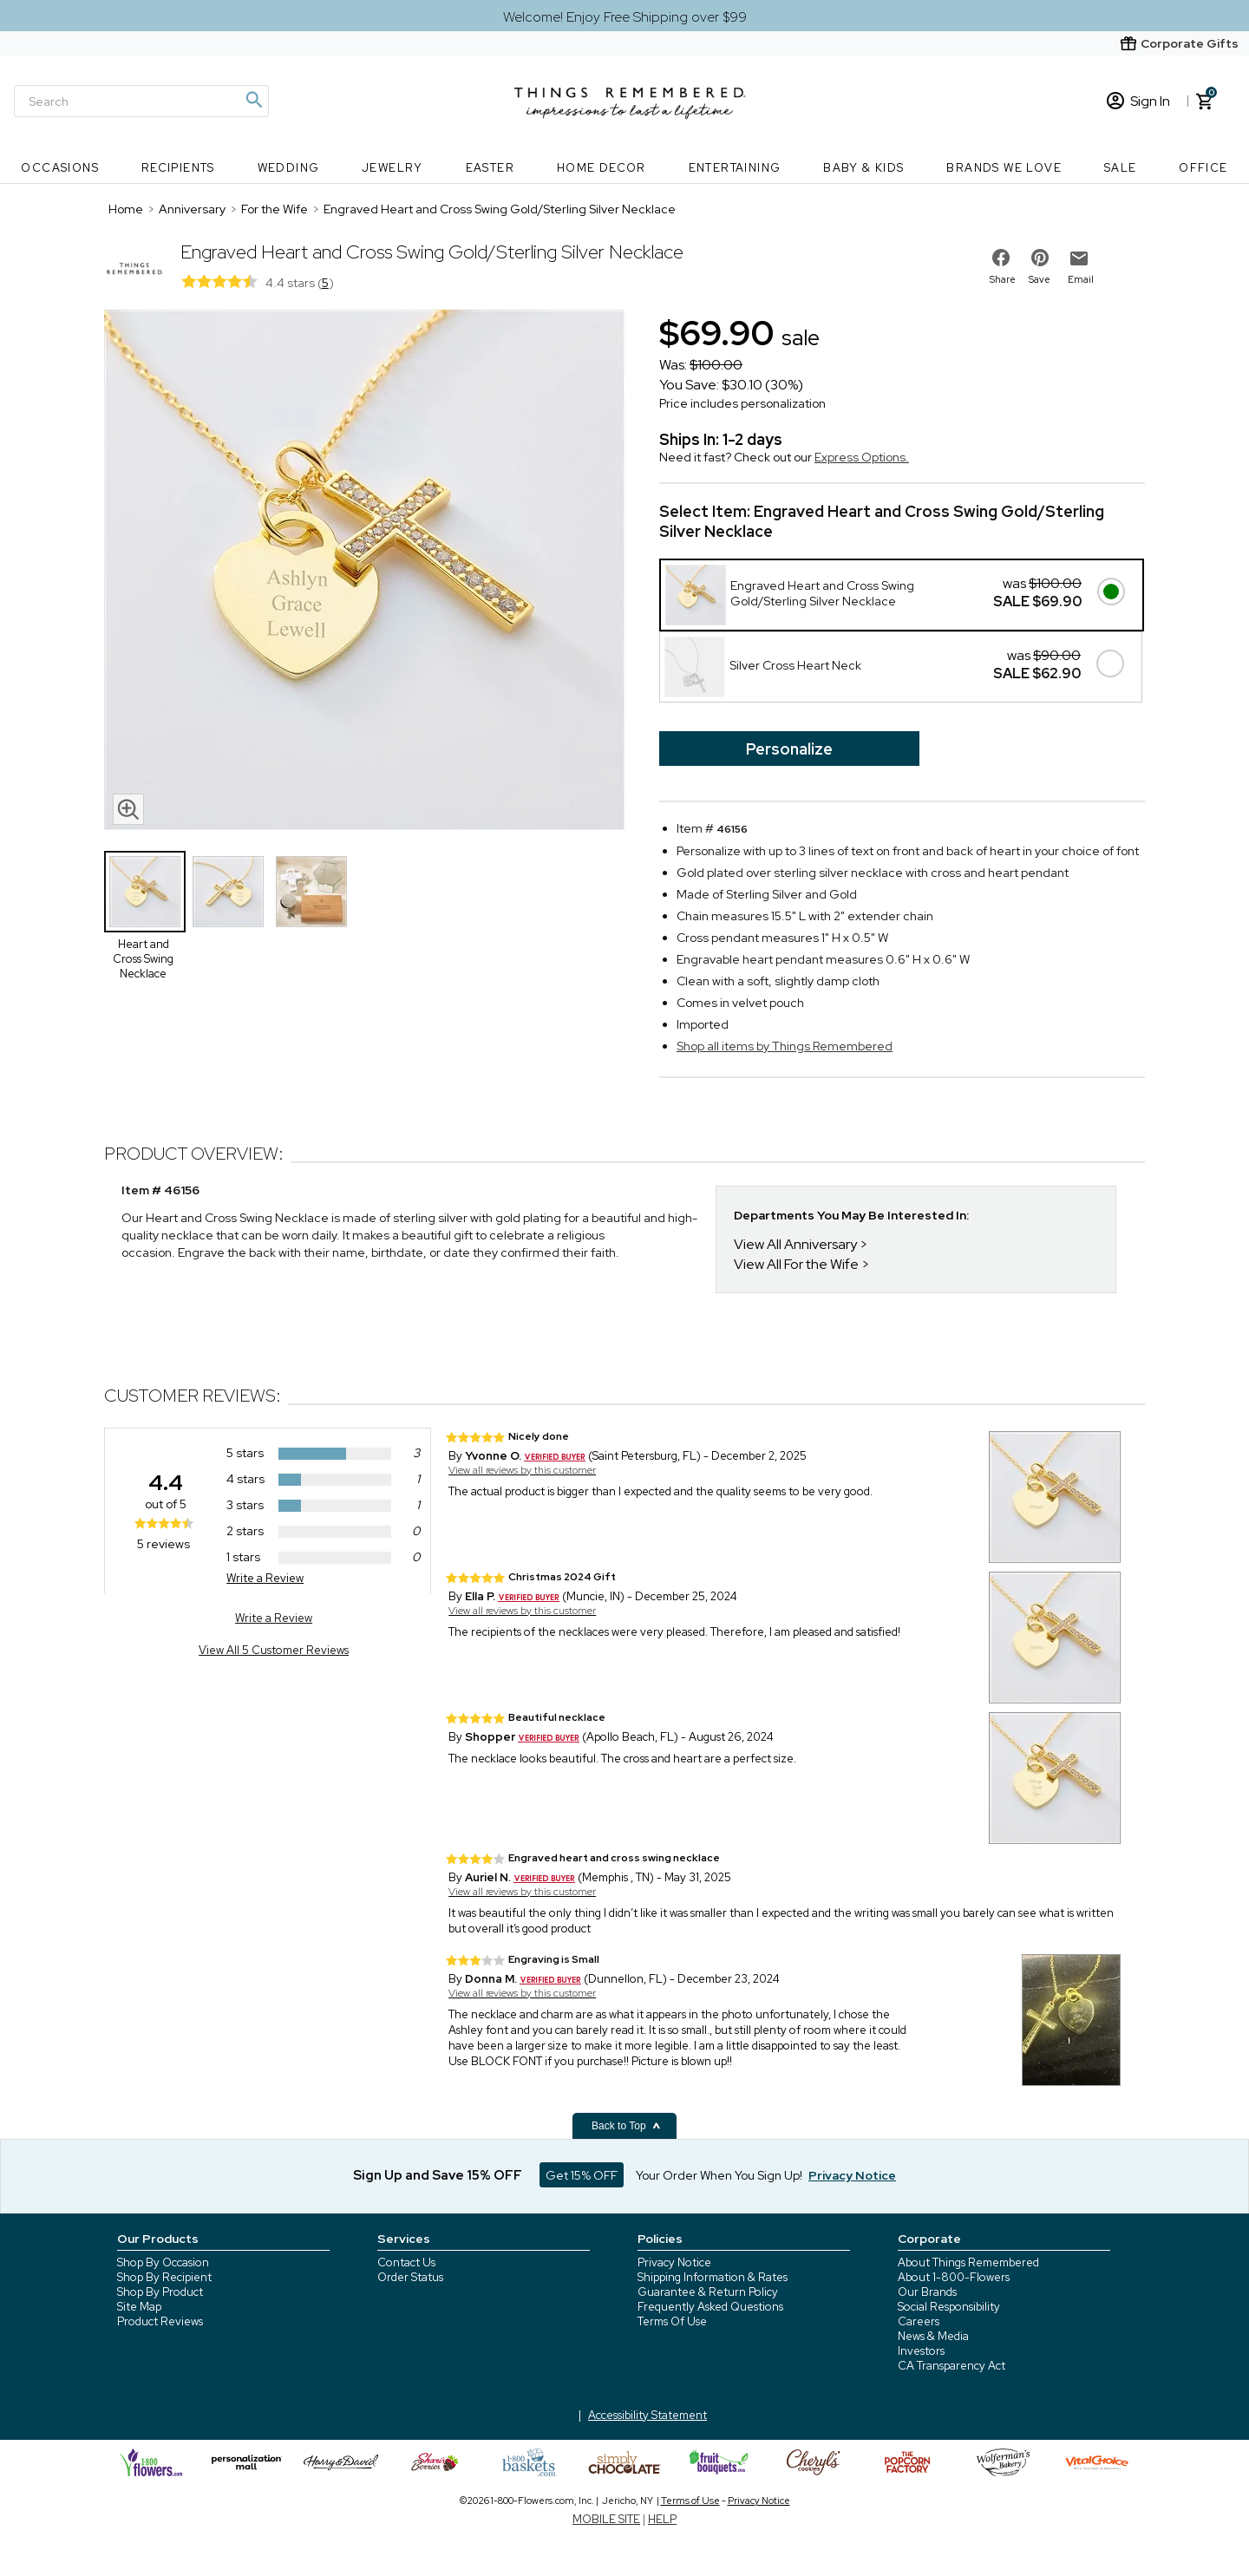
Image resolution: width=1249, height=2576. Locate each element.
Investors (921, 2351)
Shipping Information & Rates (713, 2277)
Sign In (1138, 101)
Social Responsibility (949, 2306)
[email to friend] (1079, 258)
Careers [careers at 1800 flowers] (918, 2321)
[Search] (141, 101)
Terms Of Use (672, 2321)
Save (1039, 279)
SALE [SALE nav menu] (1120, 167)
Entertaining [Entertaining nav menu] (735, 167)
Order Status (410, 2277)
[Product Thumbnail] (145, 891)
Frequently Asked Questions (710, 2306)
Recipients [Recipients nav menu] (178, 167)
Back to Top (626, 2126)
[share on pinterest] (1040, 257)
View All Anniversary (795, 1244)
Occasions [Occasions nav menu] (60, 167)
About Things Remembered (968, 2262)
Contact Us (406, 2262)
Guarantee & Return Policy (708, 2292)
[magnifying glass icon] (128, 809)
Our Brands (927, 2292)
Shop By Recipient (164, 2277)
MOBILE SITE (606, 2519)
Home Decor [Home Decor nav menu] (601, 167)
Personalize (789, 749)
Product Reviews (160, 2321)
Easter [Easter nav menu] (490, 167)
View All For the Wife (796, 1264)
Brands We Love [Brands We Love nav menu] (1004, 167)
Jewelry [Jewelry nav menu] (392, 167)
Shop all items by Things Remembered (785, 1046)
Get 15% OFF (582, 2175)
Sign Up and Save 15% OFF (437, 2175)
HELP (662, 2519)
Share (1003, 279)
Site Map (139, 2306)
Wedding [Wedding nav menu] (289, 167)
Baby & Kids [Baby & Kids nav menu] (863, 167)
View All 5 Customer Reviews (274, 1650)
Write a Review (265, 1578)
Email (1081, 279)
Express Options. (861, 457)
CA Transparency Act (951, 2365)
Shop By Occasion (163, 2262)
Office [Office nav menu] (1203, 167)
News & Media (933, 2336)
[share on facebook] (1001, 257)
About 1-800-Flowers (954, 2277)
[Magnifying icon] (253, 99)
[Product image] (364, 572)
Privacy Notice (674, 2262)
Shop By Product (160, 2292)
